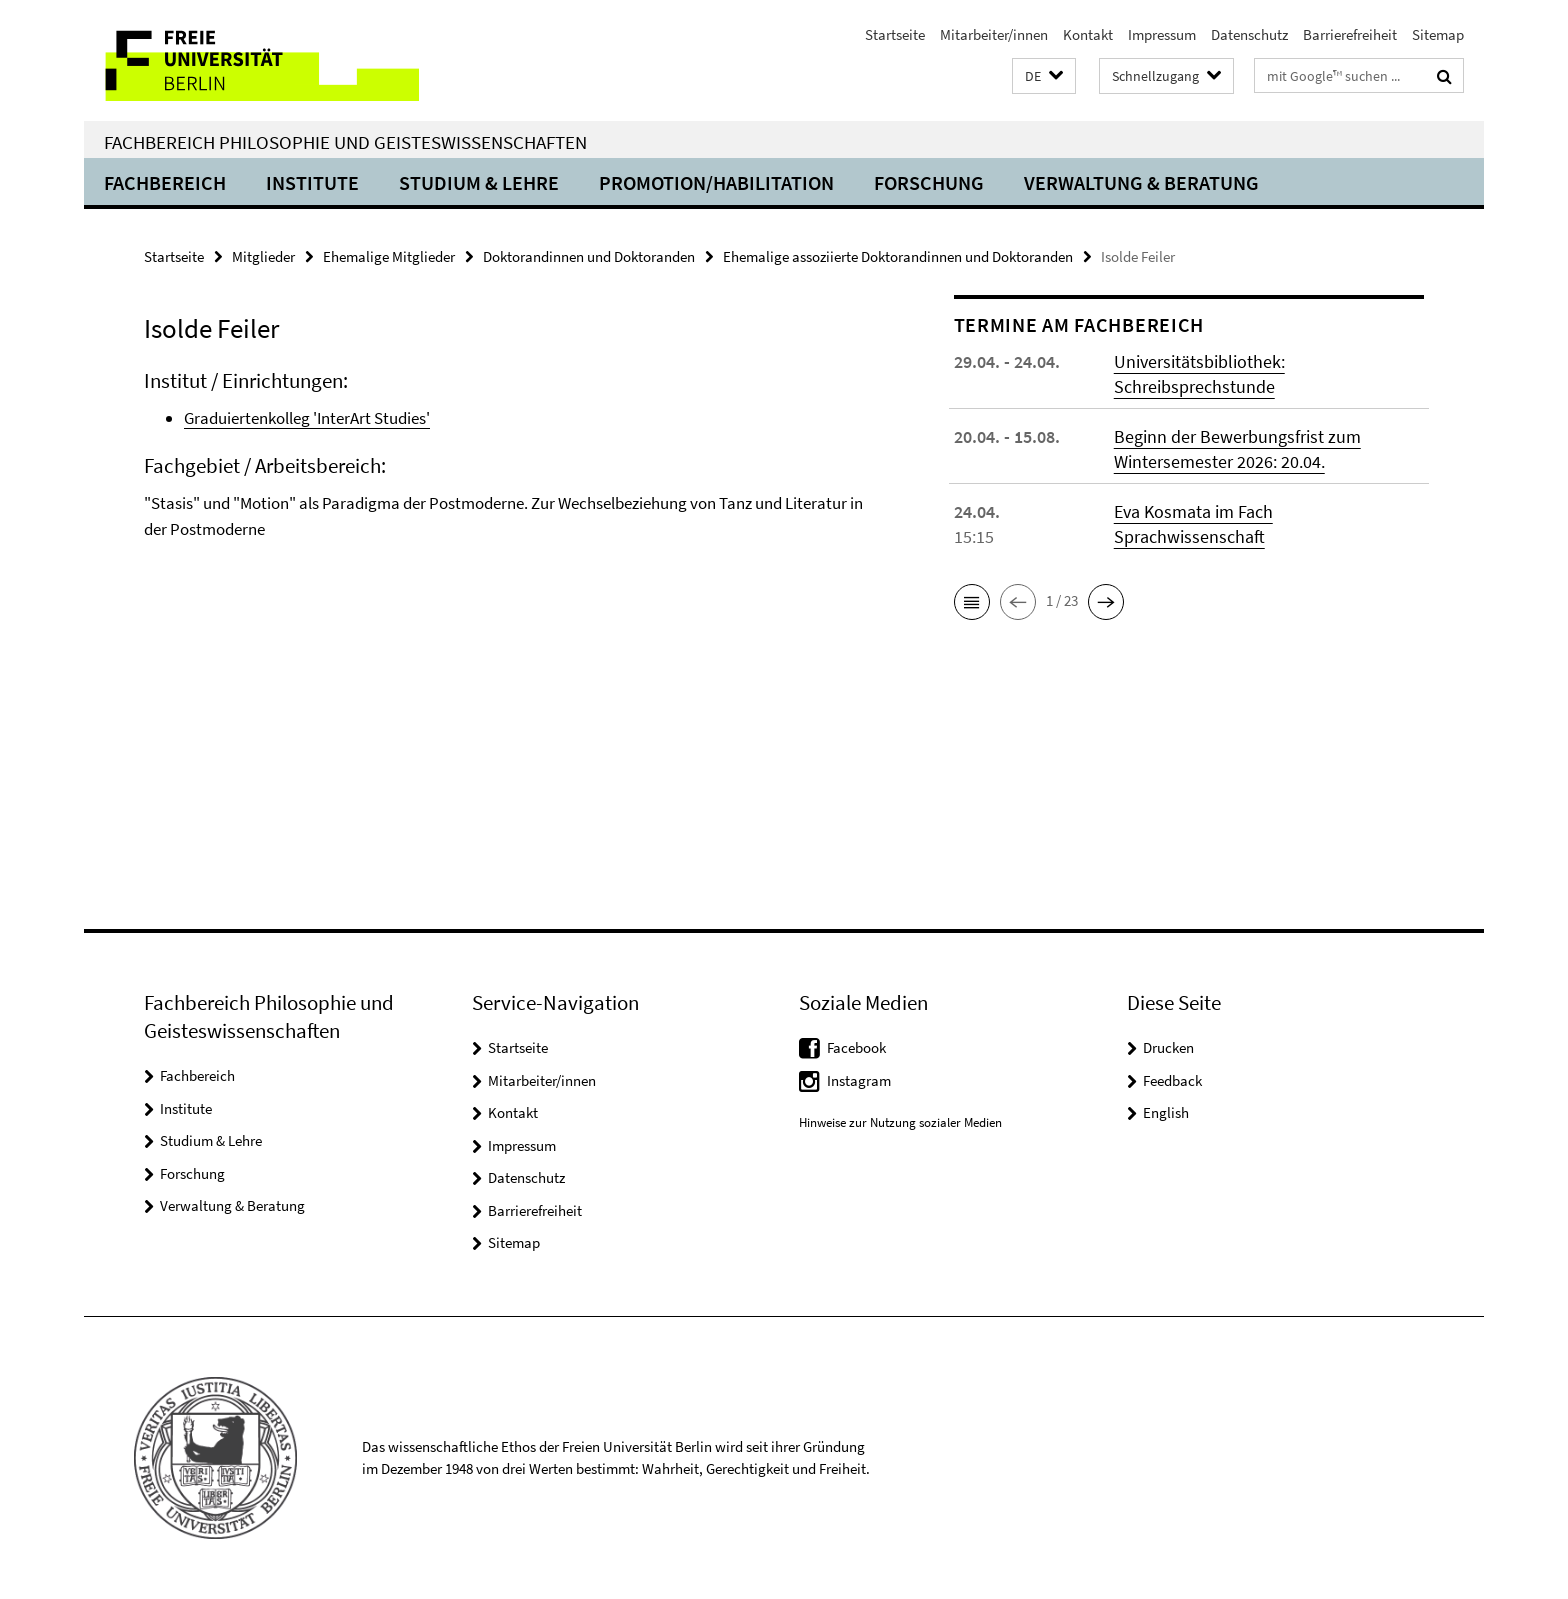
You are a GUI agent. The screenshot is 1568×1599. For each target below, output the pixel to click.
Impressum (1162, 34)
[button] (1044, 76)
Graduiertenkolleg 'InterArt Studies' (307, 418)
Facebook (856, 1047)
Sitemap (1438, 34)
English (1166, 1112)
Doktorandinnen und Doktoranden (589, 256)
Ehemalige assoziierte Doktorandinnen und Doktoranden (898, 256)
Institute (312, 182)
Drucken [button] (1168, 1047)
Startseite (895, 34)
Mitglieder (263, 256)
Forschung (929, 182)
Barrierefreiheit (1350, 34)
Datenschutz (1249, 34)
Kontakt (1088, 34)
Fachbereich (165, 182)
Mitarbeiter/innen (994, 34)
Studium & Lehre (479, 182)
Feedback (1172, 1080)
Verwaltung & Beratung (1141, 182)
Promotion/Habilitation (716, 182)
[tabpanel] (511, 480)
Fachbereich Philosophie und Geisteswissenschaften (345, 142)
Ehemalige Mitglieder (389, 256)
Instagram (859, 1080)
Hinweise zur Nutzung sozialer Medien (900, 1122)
